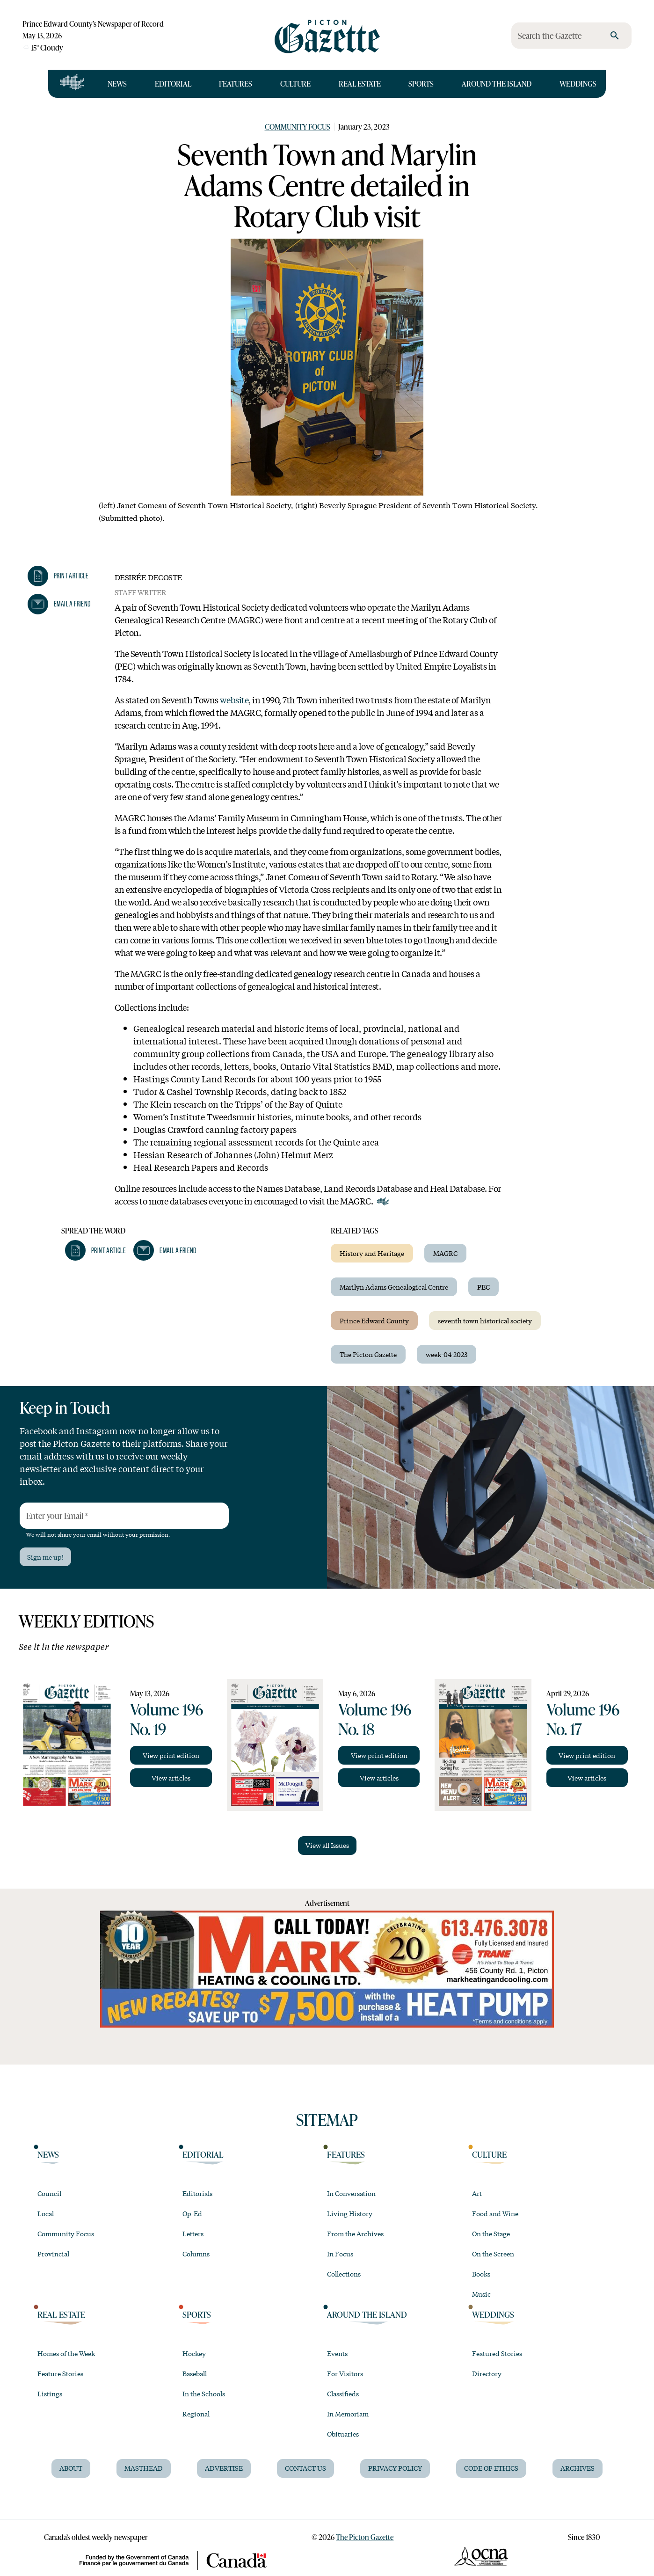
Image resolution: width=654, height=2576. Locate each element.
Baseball (194, 2373)
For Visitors (345, 2373)
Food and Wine (495, 2213)
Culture (295, 83)
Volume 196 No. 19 (166, 1718)
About (70, 2468)
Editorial (173, 83)
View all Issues (327, 1845)
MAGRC (445, 1253)
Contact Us (305, 2468)
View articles (171, 1777)
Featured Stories (497, 2353)
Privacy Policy (395, 2468)
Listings (49, 2393)
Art (477, 2193)
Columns (196, 2253)
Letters (192, 2233)
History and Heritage (372, 1253)
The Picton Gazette (368, 1354)
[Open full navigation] (72, 84)
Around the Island (496, 83)
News (117, 83)
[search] (614, 35)
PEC (483, 1287)
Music (481, 2294)
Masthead (143, 2468)
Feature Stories (60, 2373)
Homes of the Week (66, 2353)
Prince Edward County (374, 1320)
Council (49, 2193)
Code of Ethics (491, 2468)
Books (481, 2273)
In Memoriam (348, 2413)
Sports (421, 83)
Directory (486, 2373)
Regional (196, 2413)
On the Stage (491, 2233)
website (234, 699)
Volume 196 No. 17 (582, 1718)
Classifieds (343, 2393)
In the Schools (203, 2393)
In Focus (340, 2253)
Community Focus (297, 126)
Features (235, 83)
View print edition (171, 1755)
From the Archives (355, 2233)
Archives (577, 2468)
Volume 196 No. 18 (374, 1718)
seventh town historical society (485, 1320)
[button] (58, 576)
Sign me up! (45, 1557)
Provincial (53, 2253)
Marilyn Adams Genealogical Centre (394, 1287)
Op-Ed (192, 2213)
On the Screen (493, 2253)
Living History (349, 2213)
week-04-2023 (446, 1354)
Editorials (197, 2193)
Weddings (578, 83)
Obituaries (343, 2433)
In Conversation (351, 2193)
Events (337, 2353)
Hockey (194, 2353)
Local (45, 2213)
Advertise (224, 2468)
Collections (344, 2273)
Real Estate (360, 83)
